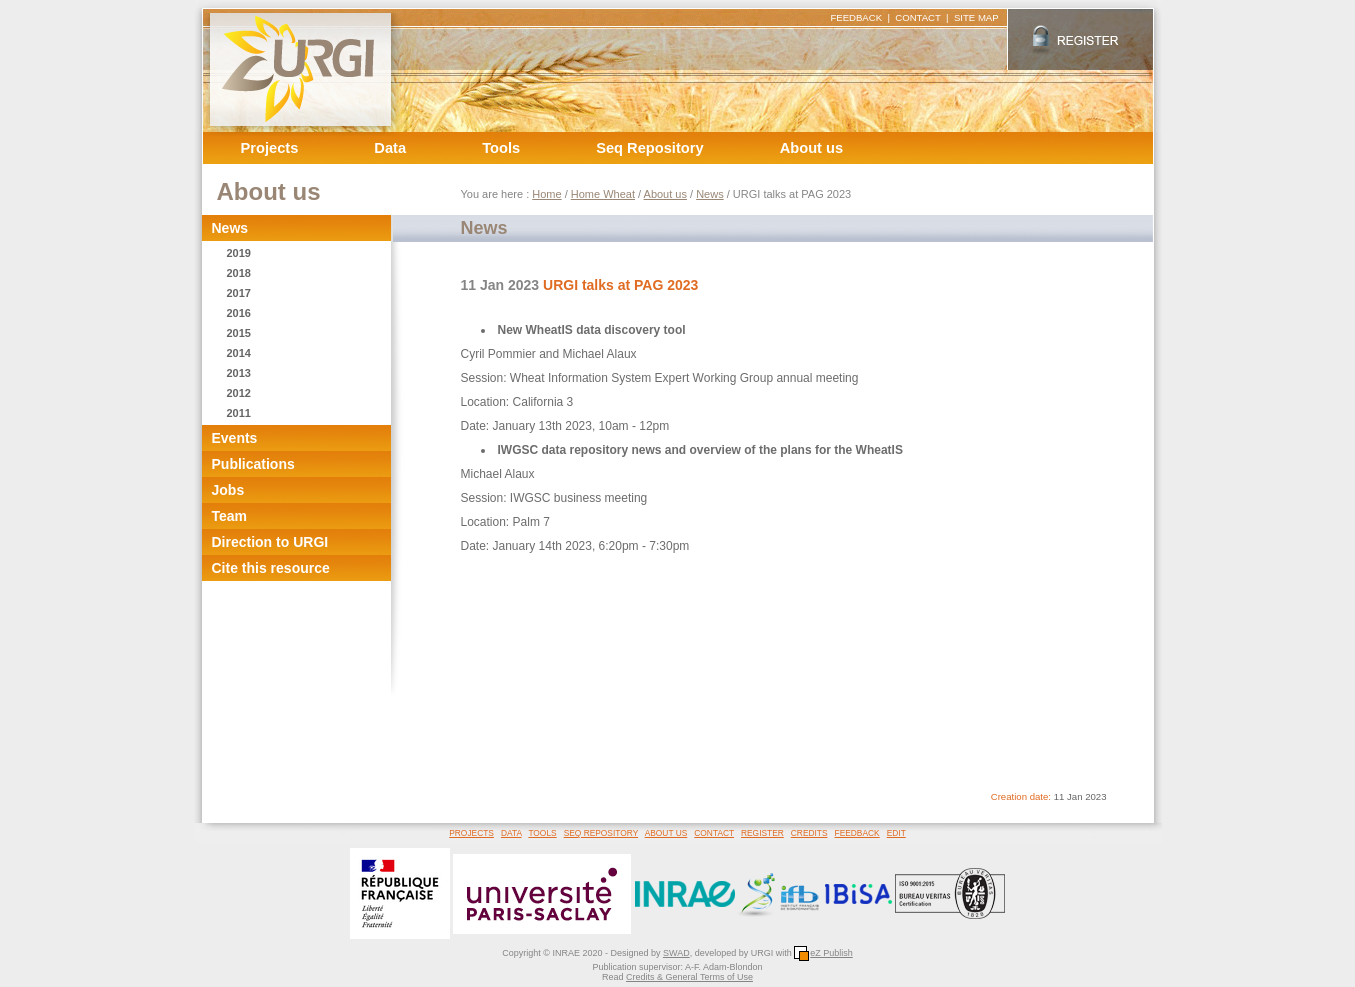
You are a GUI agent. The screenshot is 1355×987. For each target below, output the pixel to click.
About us (812, 148)
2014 (239, 353)
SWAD (676, 953)
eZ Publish (823, 953)
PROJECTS (471, 833)
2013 (239, 373)
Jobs (228, 490)
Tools (501, 148)
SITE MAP (976, 17)
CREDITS (809, 833)
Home (546, 194)
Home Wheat (603, 194)
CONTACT (917, 17)
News (230, 228)
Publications (253, 464)
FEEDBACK (856, 17)
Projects (270, 148)
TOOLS (542, 833)
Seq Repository (650, 148)
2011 (239, 413)
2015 (239, 333)
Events (235, 438)
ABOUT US (666, 833)
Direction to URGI (270, 542)
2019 (239, 253)
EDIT (896, 833)
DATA (511, 833)
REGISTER (762, 833)
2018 (239, 273)
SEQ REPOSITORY (601, 833)
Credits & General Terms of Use (689, 977)
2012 (239, 393)
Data (390, 148)
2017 (239, 293)
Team (230, 516)
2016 (239, 313)
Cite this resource (271, 568)
